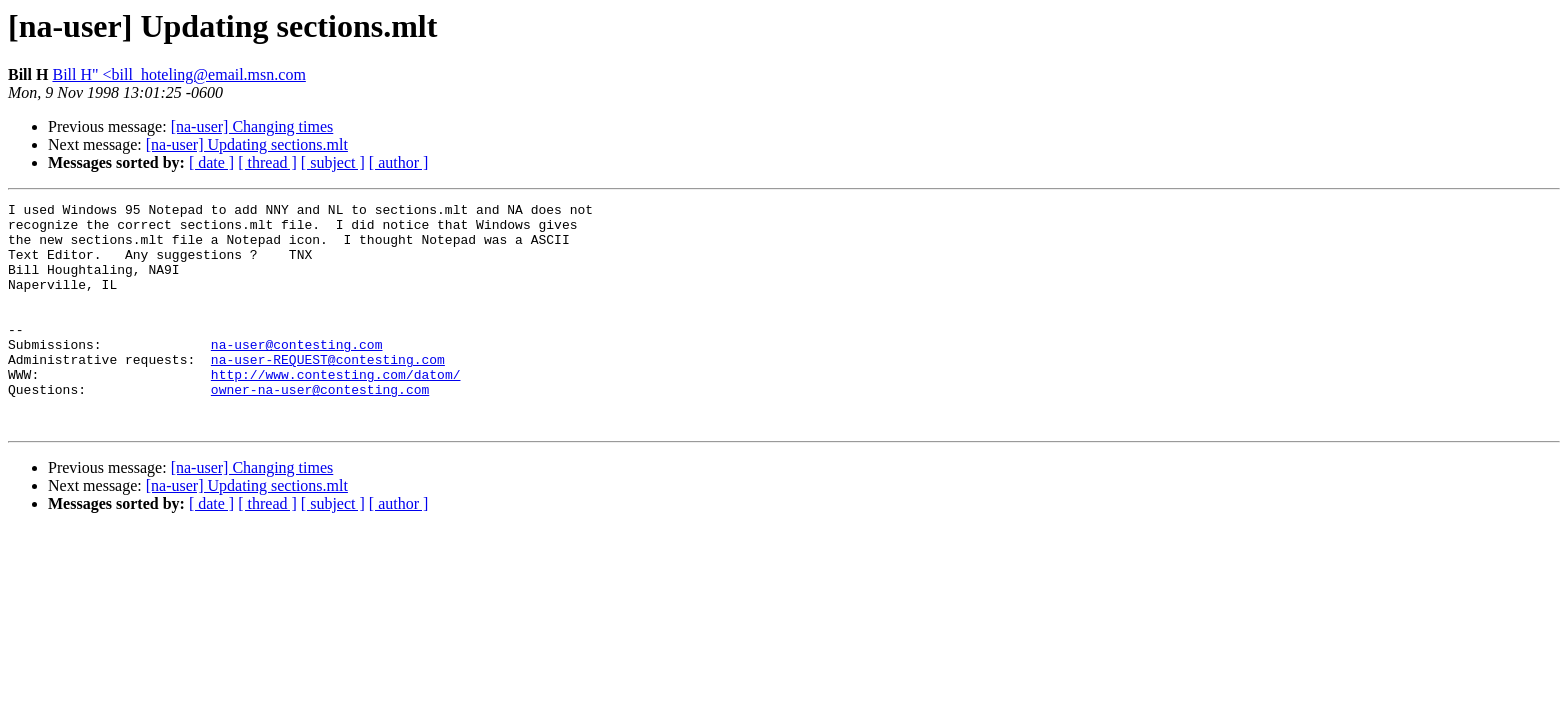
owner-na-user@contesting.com (320, 428)
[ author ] (399, 162)
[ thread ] (267, 162)
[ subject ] (333, 162)
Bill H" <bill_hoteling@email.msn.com (178, 74)
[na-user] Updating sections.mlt (247, 144)
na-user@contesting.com (297, 374)
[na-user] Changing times (252, 126)
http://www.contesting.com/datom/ (336, 410)
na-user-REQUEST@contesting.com (328, 392)
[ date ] (211, 162)
